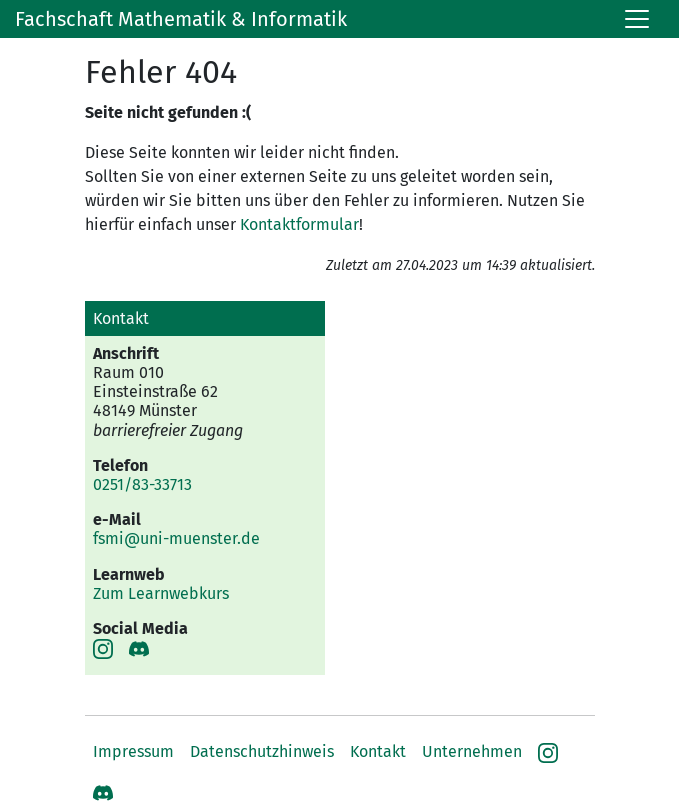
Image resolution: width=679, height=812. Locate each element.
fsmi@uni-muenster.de (176, 538)
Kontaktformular (299, 224)
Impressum (133, 751)
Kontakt (378, 751)
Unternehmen (472, 751)
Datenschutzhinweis (262, 751)
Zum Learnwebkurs (161, 593)
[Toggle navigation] (637, 19)
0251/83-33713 (142, 484)
